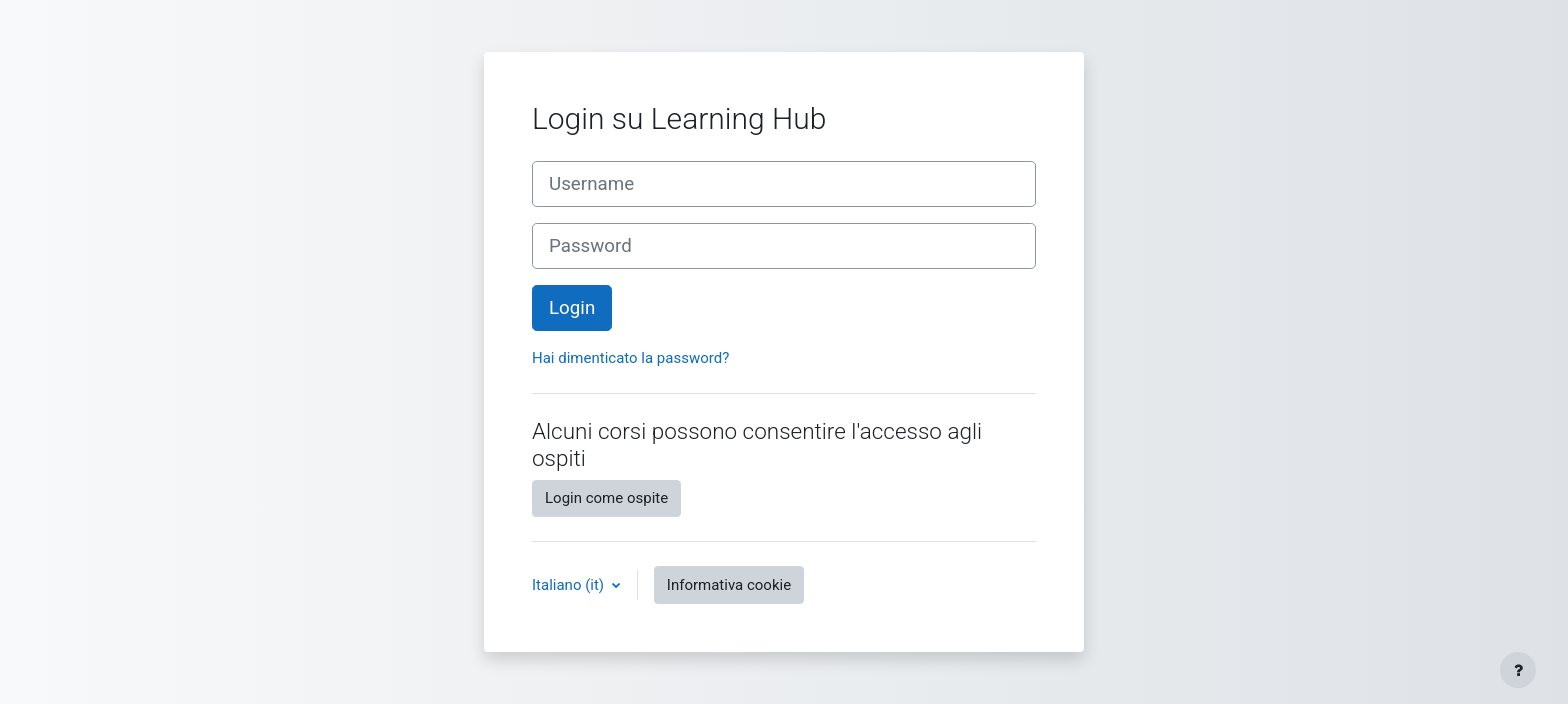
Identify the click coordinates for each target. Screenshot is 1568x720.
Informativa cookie (729, 585)
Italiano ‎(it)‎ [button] (570, 585)
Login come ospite (606, 498)
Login (572, 308)
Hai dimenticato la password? (630, 358)
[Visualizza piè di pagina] (1518, 670)
